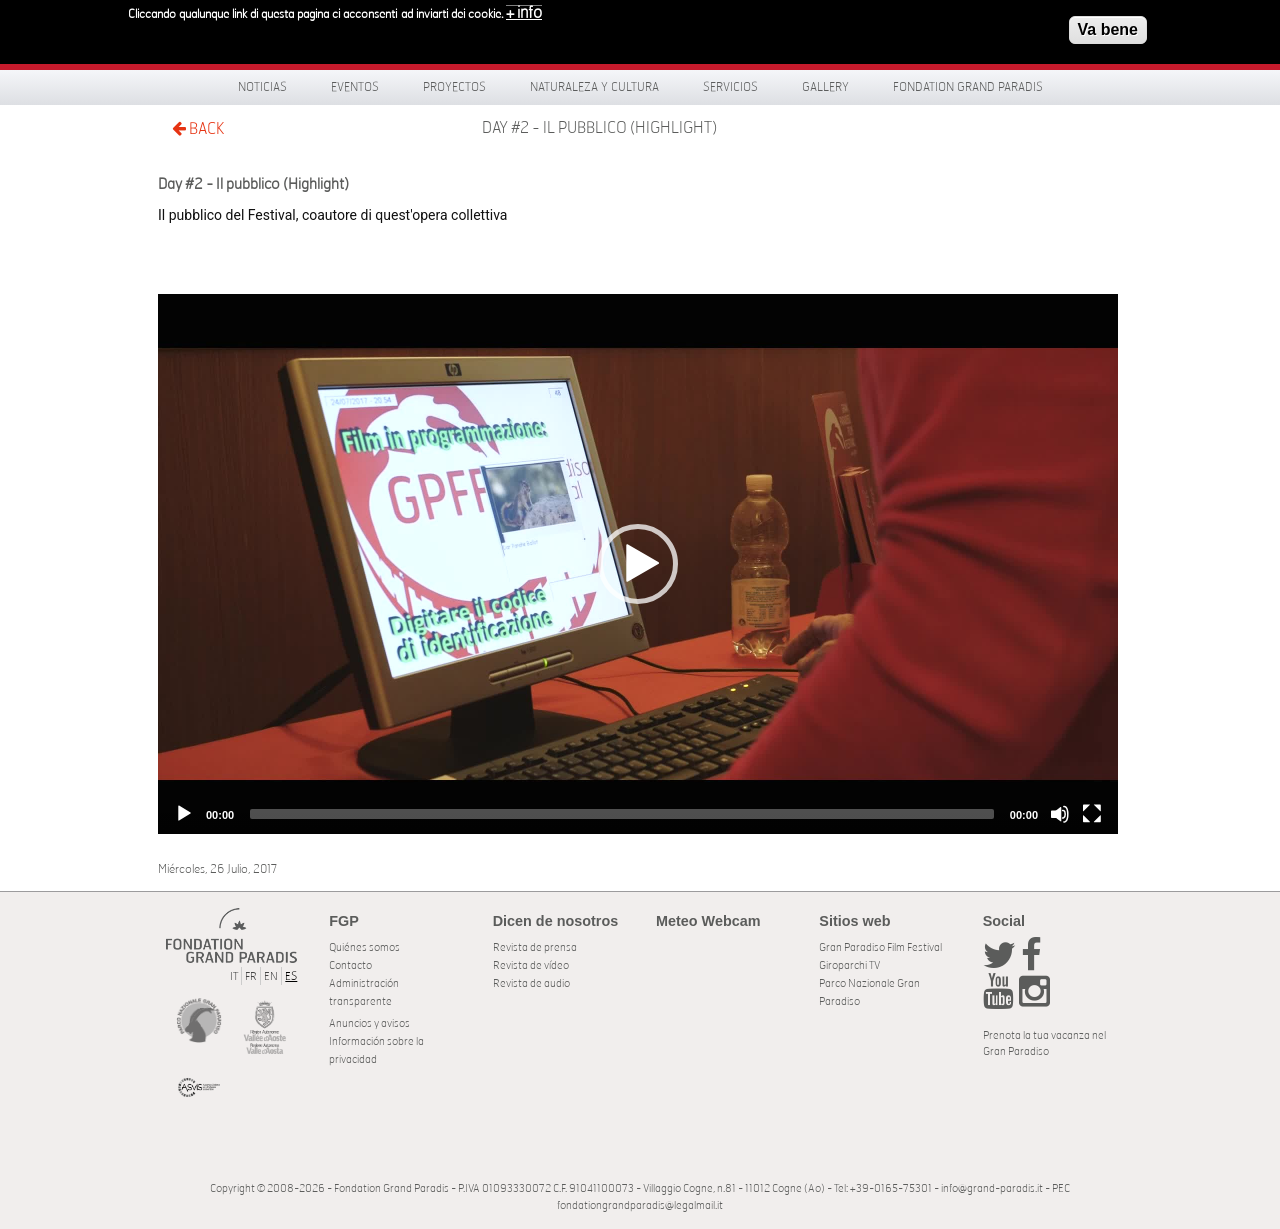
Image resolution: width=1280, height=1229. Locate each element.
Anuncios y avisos (369, 1023)
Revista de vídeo (531, 965)
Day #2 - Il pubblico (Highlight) (599, 128)
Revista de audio (531, 983)
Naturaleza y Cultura (594, 87)
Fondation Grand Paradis (968, 87)
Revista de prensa (535, 947)
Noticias (262, 87)
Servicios (730, 87)
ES (291, 976)
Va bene (1108, 29)
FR (251, 976)
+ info (524, 13)
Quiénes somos (364, 947)
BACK (198, 128)
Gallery (825, 87)
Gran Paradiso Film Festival (880, 947)
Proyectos (454, 87)
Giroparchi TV (849, 965)
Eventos (355, 87)
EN (271, 976)
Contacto (350, 965)
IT (234, 976)
